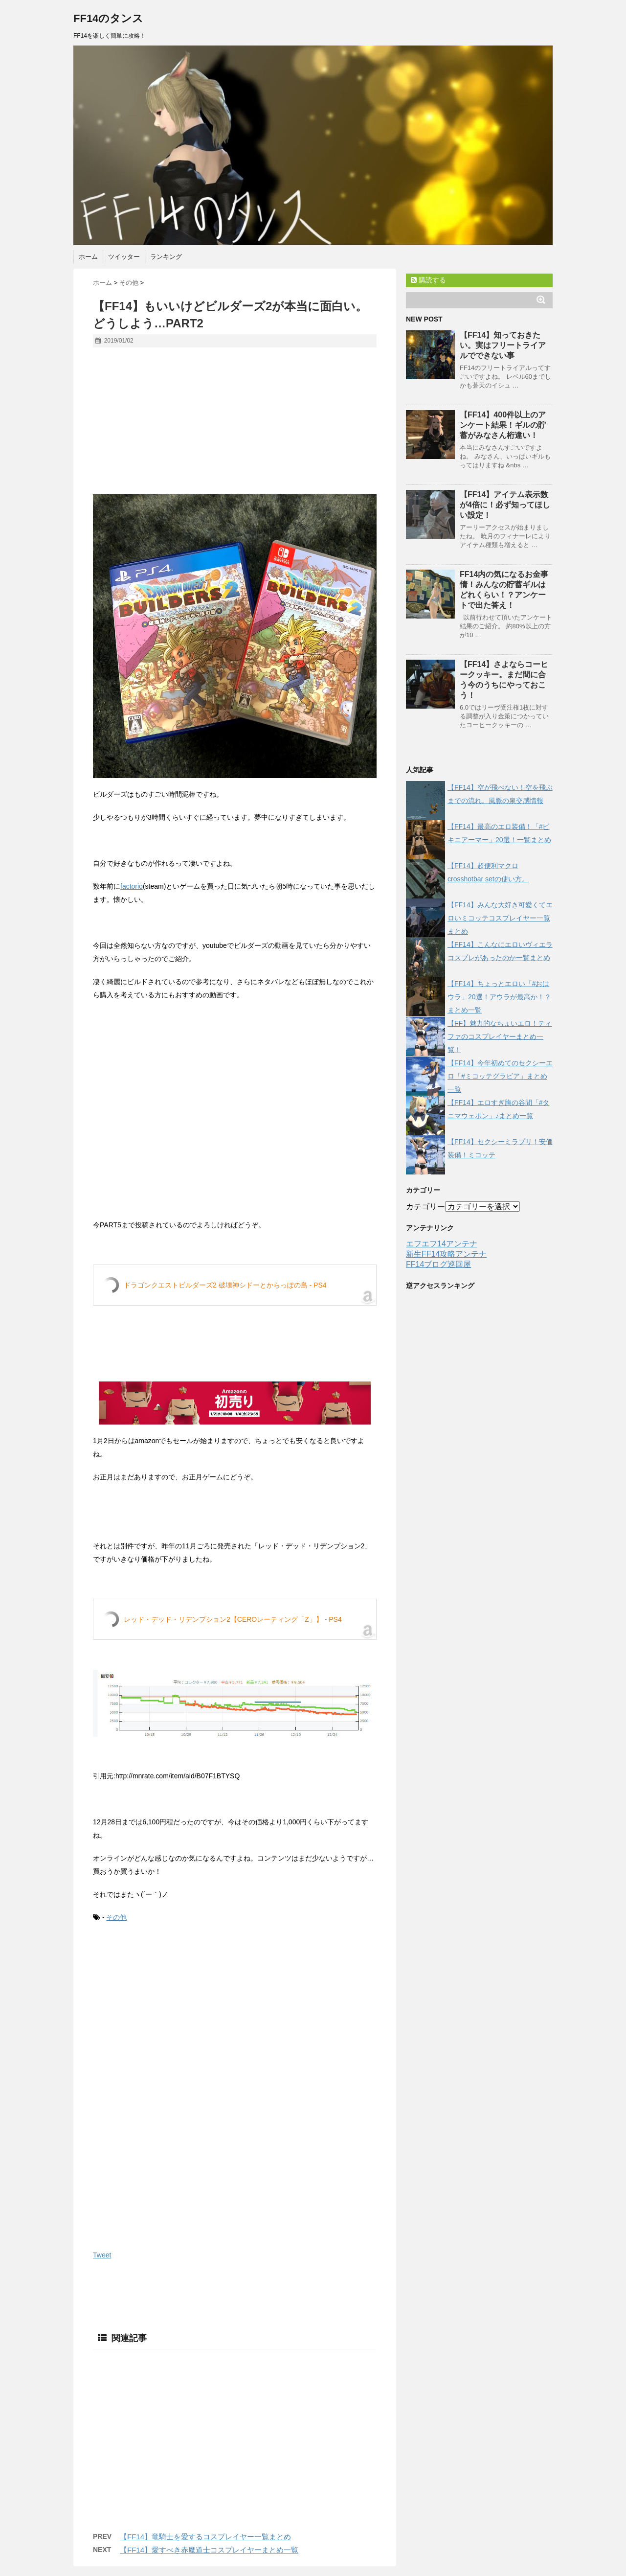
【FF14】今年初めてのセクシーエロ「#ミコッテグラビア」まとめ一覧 (500, 1076)
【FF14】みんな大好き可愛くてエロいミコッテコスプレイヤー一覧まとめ (500, 918)
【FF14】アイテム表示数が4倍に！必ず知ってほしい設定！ (505, 504)
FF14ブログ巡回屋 (438, 1264)
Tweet (102, 2255)
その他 (116, 1917)
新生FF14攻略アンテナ (446, 1254)
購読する (428, 280)
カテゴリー (425, 1206)
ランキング (166, 256)
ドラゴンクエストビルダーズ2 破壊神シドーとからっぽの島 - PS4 (225, 1285)
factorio (131, 886)
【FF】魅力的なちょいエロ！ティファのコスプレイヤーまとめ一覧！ (499, 1036)
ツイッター (124, 256)
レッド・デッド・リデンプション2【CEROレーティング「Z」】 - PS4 (233, 1619)
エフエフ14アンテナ (441, 1244)
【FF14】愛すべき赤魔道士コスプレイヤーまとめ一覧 (209, 2550)
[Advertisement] (235, 425)
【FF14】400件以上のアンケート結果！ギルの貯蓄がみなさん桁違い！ (503, 425)
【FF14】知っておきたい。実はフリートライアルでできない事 (503, 345)
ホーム (88, 256)
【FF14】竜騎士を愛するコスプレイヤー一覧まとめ (205, 2536)
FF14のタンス (108, 18)
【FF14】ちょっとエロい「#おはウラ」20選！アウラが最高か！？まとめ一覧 (499, 997)
